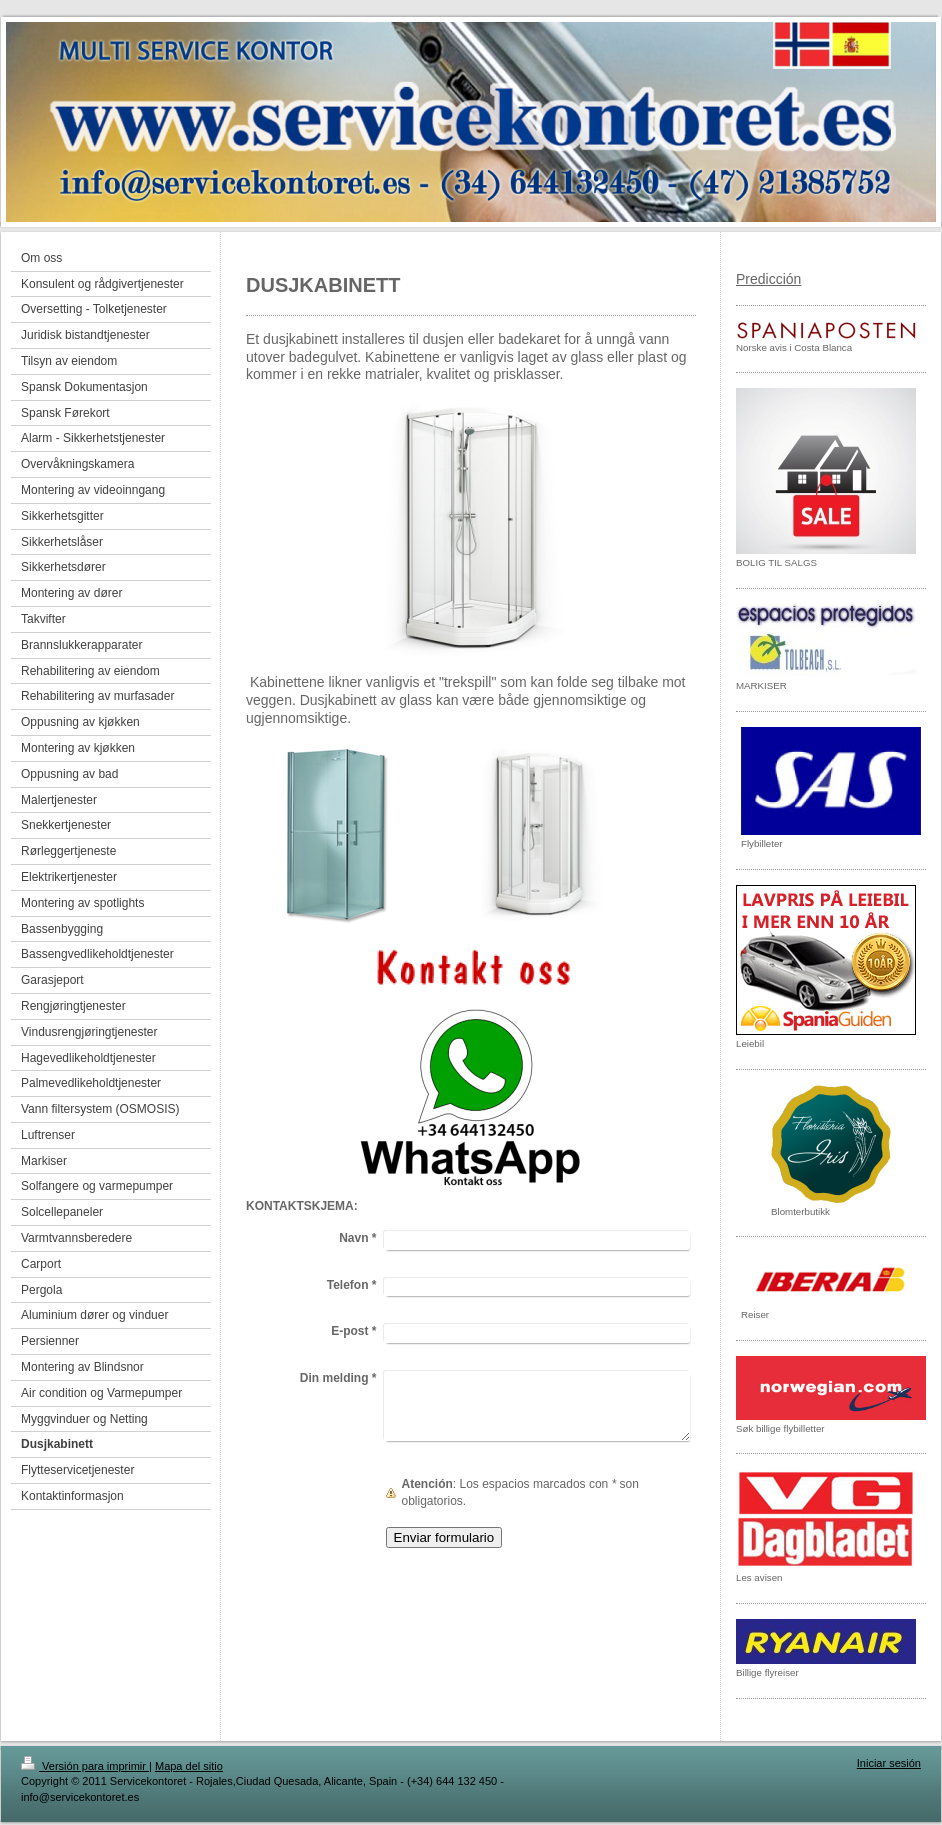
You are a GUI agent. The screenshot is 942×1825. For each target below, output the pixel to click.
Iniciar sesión (889, 1763)
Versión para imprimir (85, 1766)
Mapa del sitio (189, 1766)
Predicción (768, 279)
